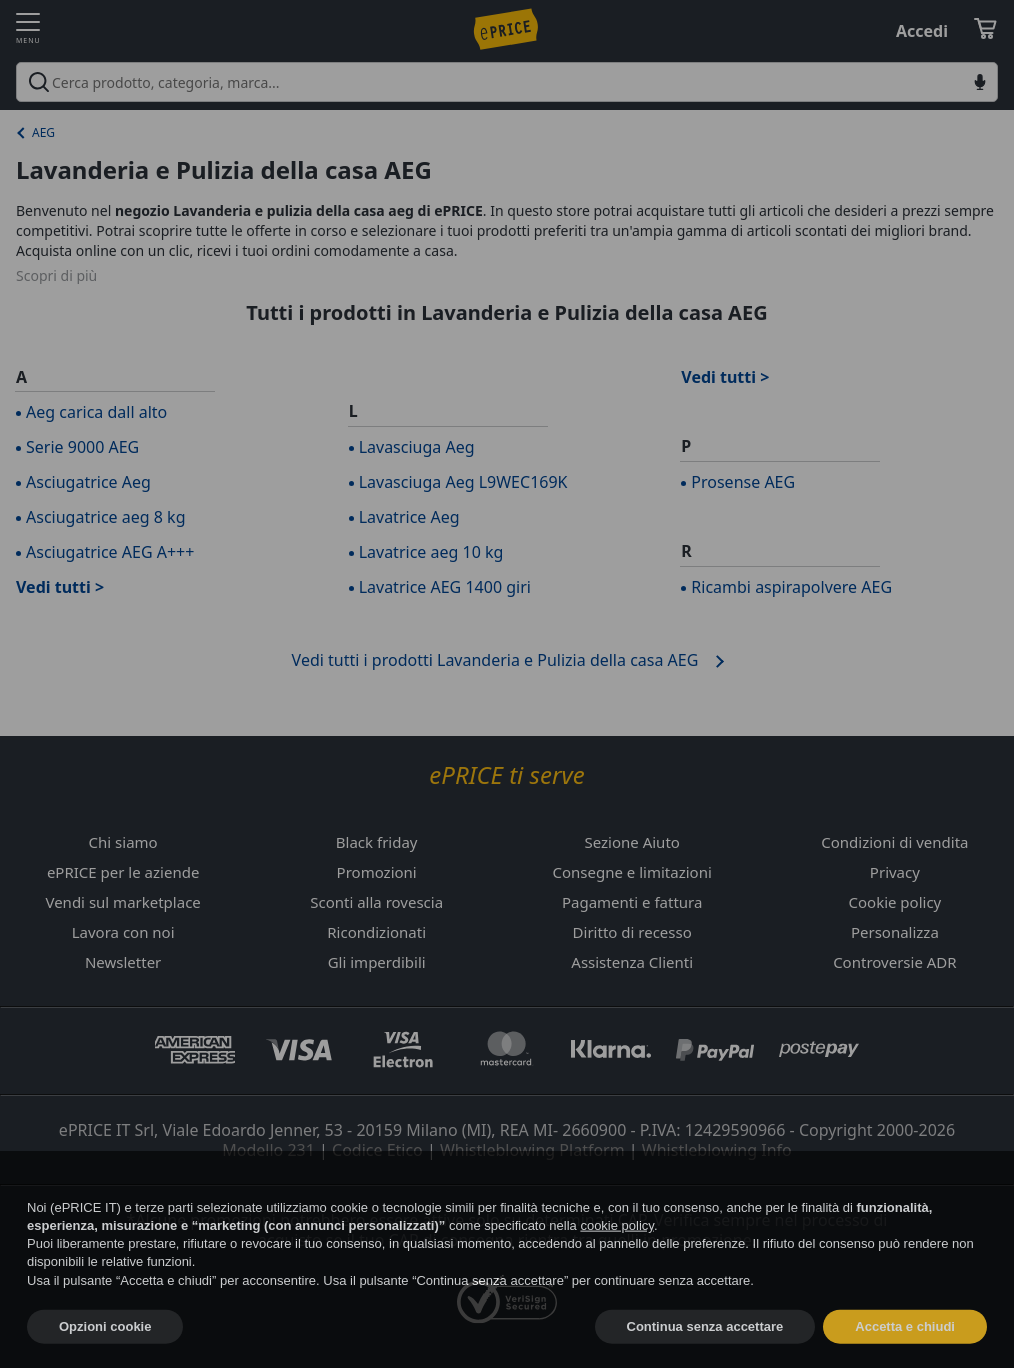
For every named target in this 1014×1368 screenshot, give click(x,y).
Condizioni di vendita (894, 842)
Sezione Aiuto (631, 842)
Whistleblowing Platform (532, 1150)
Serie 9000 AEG (82, 447)
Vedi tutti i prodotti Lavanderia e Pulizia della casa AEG (495, 660)
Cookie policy (895, 902)
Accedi (922, 31)
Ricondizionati (376, 932)
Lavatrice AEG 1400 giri (445, 587)
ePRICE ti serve (506, 775)
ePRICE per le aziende (123, 872)
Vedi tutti (53, 587)
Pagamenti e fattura (632, 902)
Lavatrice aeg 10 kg (431, 552)
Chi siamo (123, 842)
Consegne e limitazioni (632, 872)
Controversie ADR (894, 962)
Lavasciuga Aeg (417, 447)
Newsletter (123, 962)
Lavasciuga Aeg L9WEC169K (463, 482)
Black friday (377, 842)
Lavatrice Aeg (409, 517)
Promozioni (377, 872)
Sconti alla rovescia (376, 902)
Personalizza (895, 932)
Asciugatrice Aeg (88, 482)
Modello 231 (268, 1150)
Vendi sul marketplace (122, 902)
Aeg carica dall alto (96, 412)
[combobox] (507, 82)
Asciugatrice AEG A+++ (110, 552)
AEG (43, 132)
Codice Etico (377, 1150)
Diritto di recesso (632, 932)
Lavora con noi (123, 932)
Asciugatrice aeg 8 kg (105, 517)
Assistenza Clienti (632, 962)
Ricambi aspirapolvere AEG (791, 587)
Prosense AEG (743, 482)
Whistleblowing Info (717, 1150)
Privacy (895, 872)
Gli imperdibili (377, 962)
